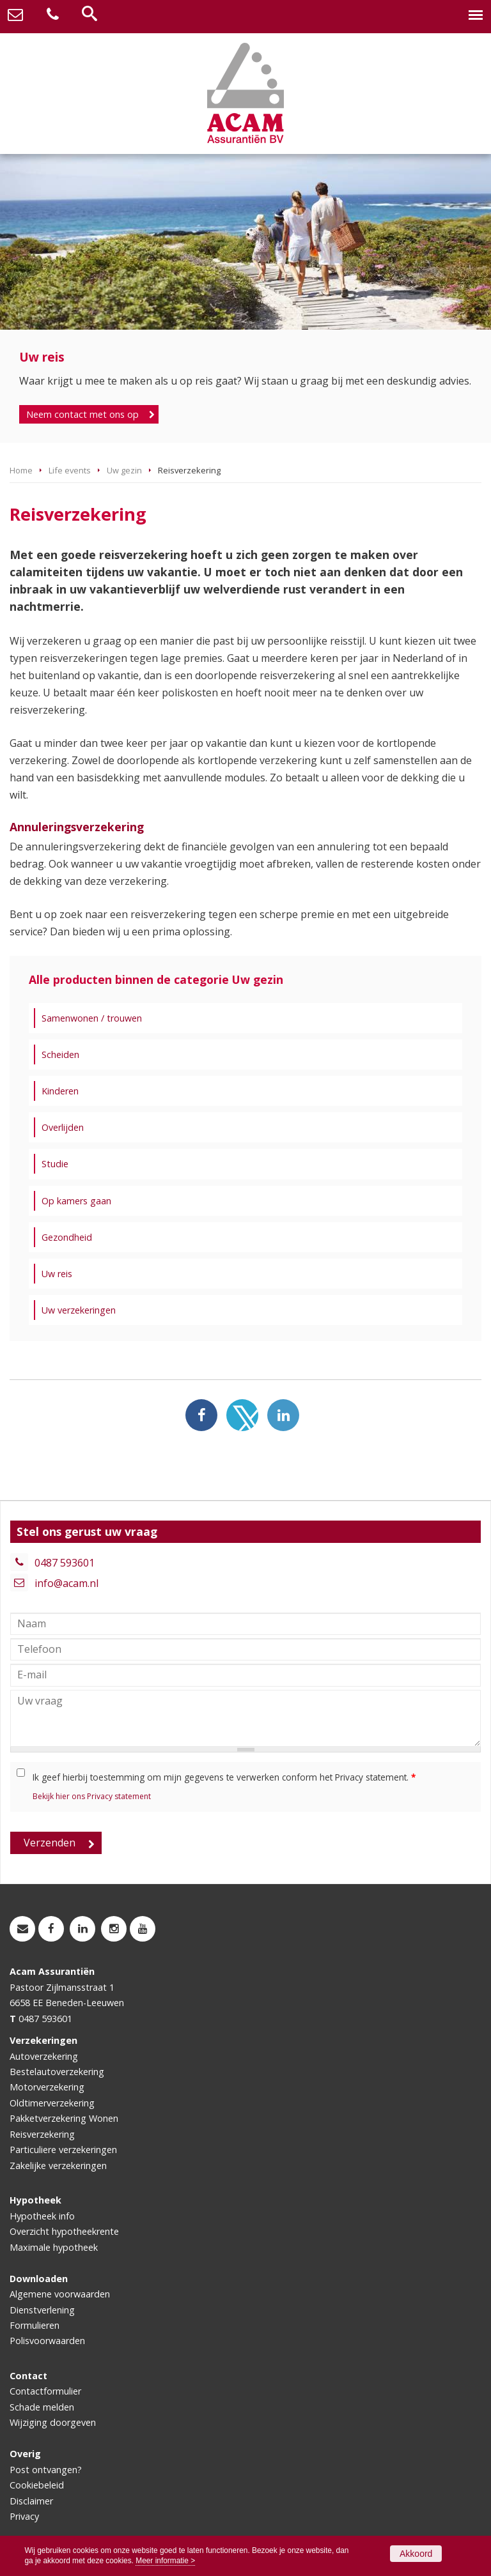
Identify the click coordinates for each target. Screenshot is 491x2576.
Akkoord (416, 2554)
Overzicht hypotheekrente (64, 2231)
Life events (70, 470)
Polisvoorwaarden (47, 2340)
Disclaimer (31, 2501)
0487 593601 (65, 1563)
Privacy (24, 2516)
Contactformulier (45, 2391)
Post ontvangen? (46, 2470)
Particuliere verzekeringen (63, 2149)
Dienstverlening (42, 2310)
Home (21, 470)
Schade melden (42, 2407)
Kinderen (60, 1091)
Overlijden (63, 1127)
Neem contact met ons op (82, 414)
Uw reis (57, 1274)
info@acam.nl (66, 1583)
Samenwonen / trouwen (92, 1018)
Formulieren (34, 2325)
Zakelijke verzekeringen (58, 2165)
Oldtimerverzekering (52, 2103)
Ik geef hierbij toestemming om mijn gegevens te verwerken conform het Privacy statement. (224, 1777)
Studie (55, 1164)
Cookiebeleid (37, 2485)
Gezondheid (67, 1237)
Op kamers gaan (76, 1201)
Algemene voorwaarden (60, 2294)
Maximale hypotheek (54, 2247)
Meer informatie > (165, 2560)
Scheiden (60, 1054)
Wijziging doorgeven (53, 2422)
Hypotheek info (42, 2216)
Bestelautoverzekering (57, 2072)
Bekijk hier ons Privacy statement (92, 1796)
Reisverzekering (42, 2134)
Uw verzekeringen (79, 1310)
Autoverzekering (44, 2056)
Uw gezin (124, 470)
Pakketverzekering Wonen (64, 2118)
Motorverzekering (47, 2087)
